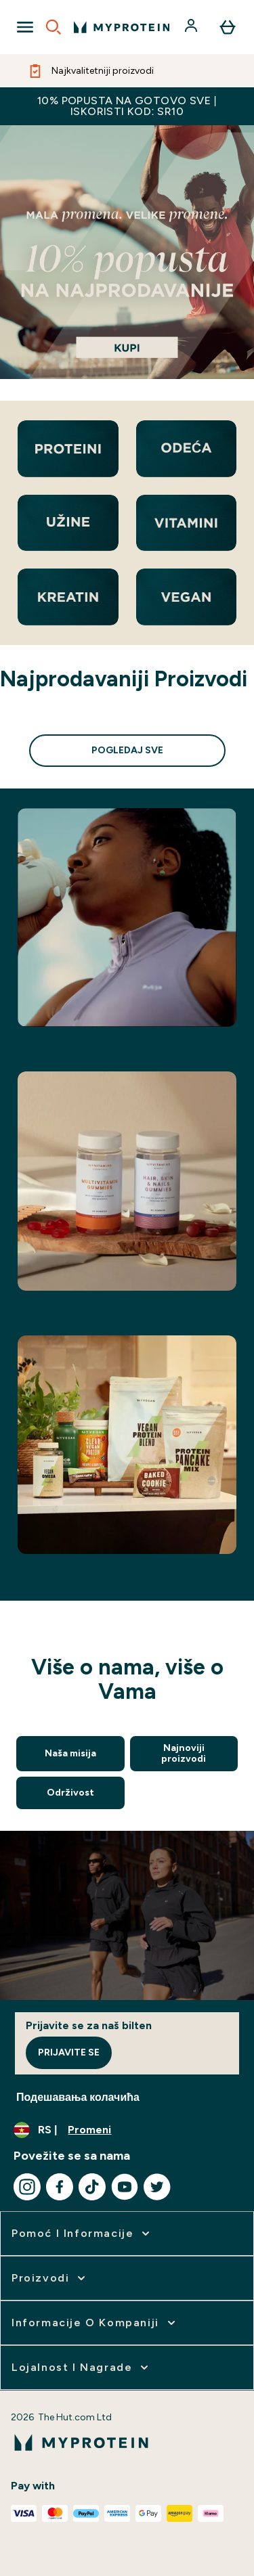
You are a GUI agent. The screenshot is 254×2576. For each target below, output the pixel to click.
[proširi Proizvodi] (50, 2278)
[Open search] (53, 27)
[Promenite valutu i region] (127, 2130)
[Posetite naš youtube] (124, 2186)
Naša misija (70, 1753)
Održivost (70, 1792)
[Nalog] (192, 27)
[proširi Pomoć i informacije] (82, 2233)
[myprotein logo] (121, 27)
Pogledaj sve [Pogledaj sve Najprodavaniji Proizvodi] (127, 750)
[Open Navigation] (25, 27)
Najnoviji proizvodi (183, 1753)
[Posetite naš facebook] (59, 2186)
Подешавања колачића (78, 2097)
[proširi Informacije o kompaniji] (95, 2323)
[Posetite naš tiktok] (92, 2186)
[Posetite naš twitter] (157, 2186)
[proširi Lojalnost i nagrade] (81, 2367)
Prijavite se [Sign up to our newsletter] (69, 2052)
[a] (127, 252)
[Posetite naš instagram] (27, 2186)
